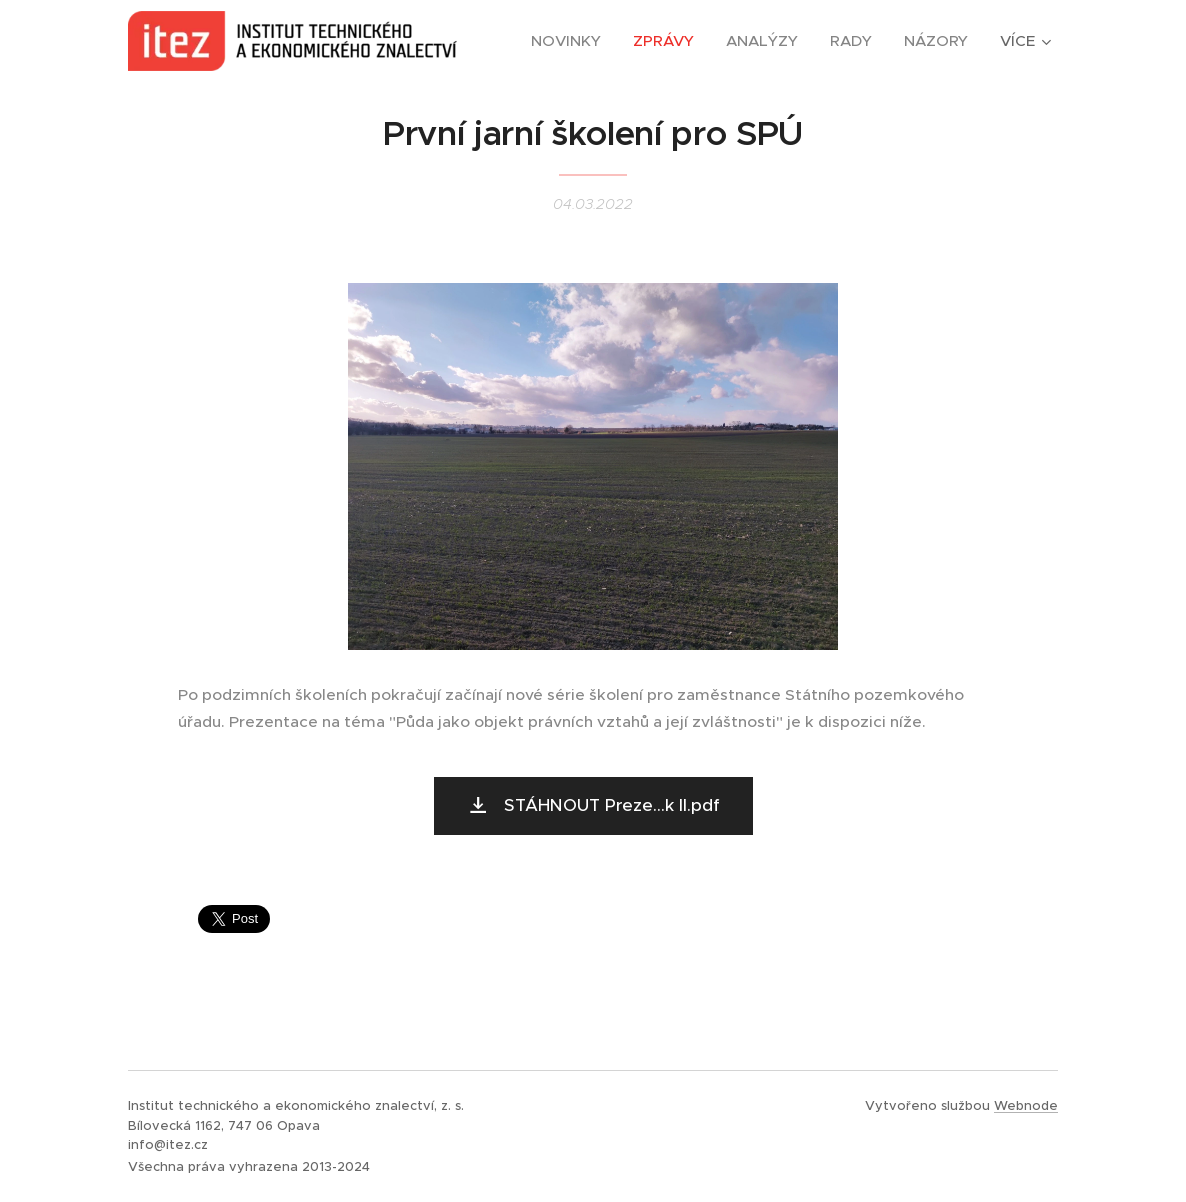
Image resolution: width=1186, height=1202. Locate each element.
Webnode (1026, 1105)
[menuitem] (571, 41)
